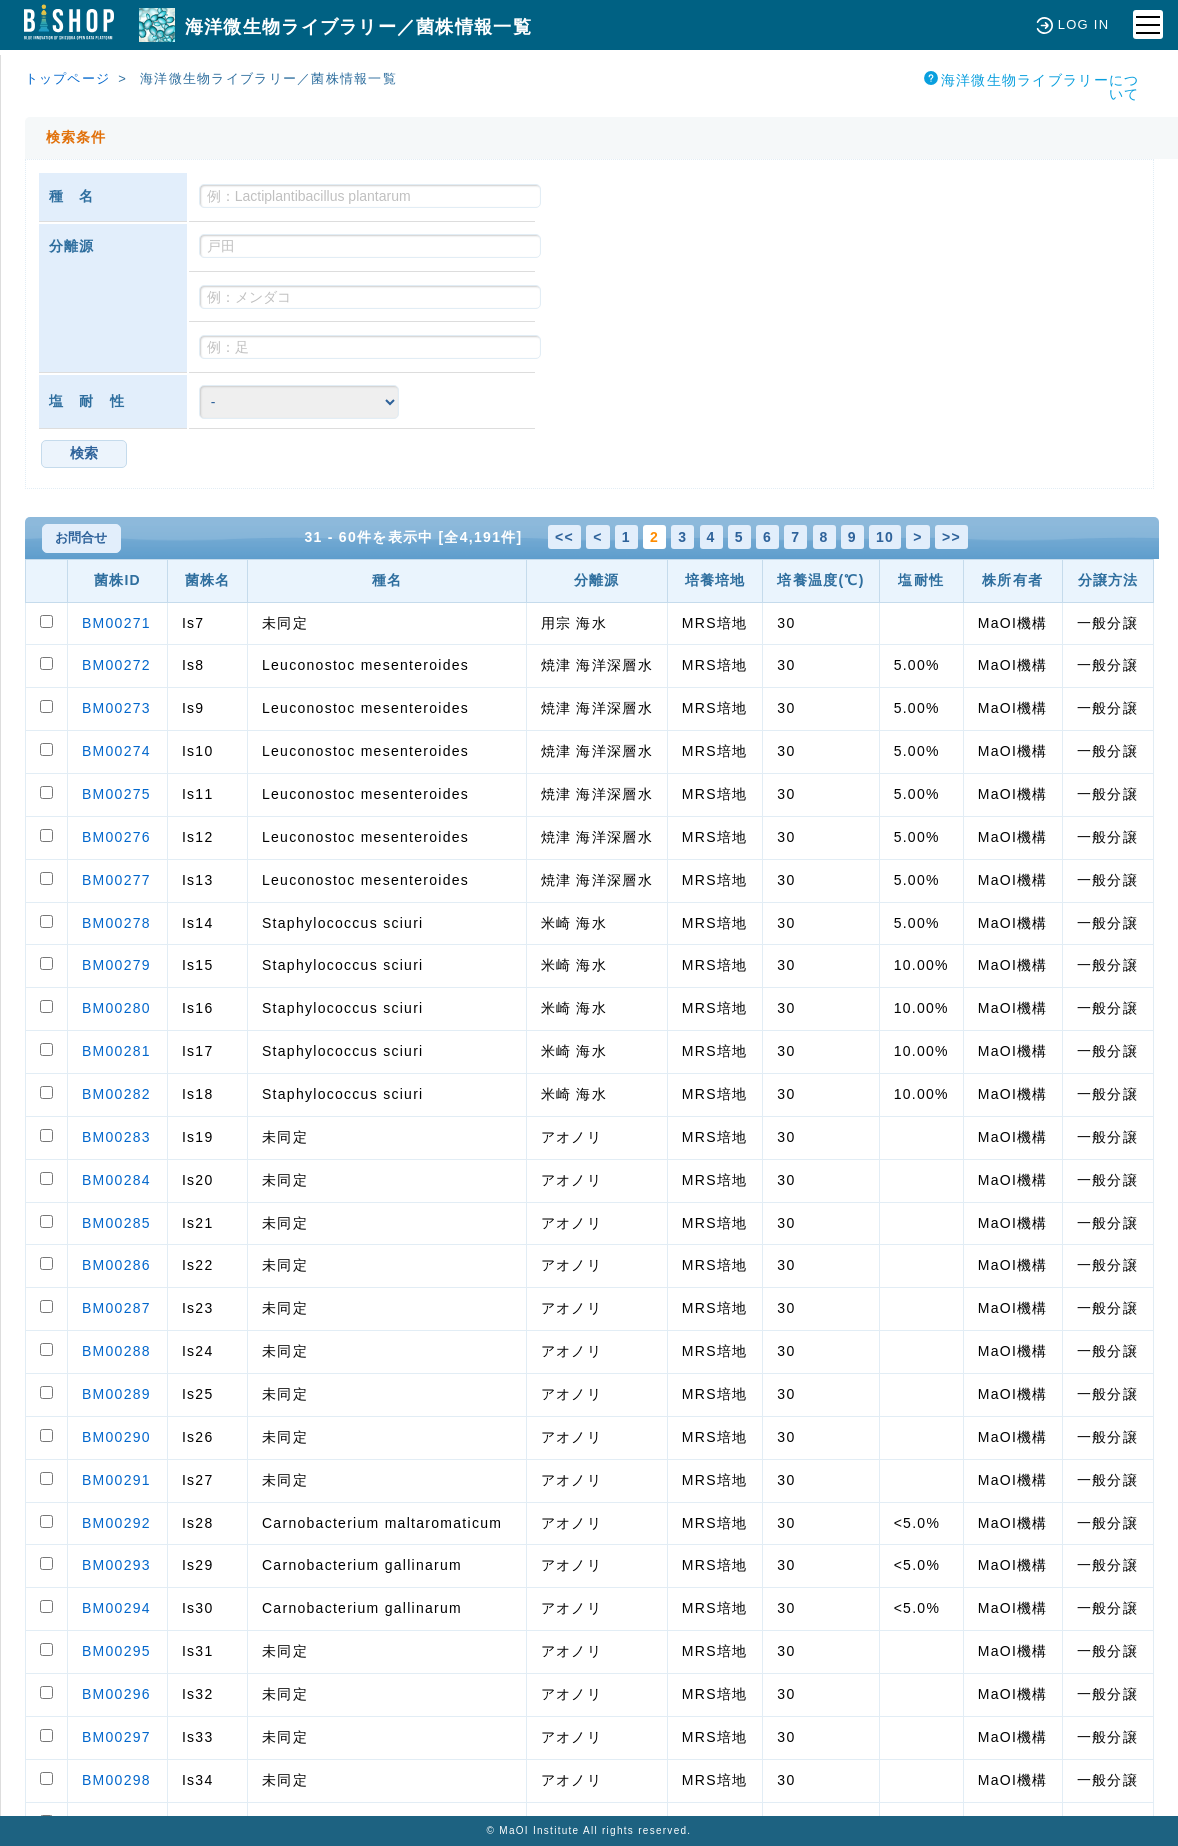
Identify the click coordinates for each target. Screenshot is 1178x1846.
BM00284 (116, 1180)
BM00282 (116, 1094)
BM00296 (116, 1694)
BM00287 (116, 1308)
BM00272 (116, 665)
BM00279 (116, 965)
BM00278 (116, 923)
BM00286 (116, 1265)
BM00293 (116, 1565)
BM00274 (116, 751)
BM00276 (116, 837)
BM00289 (116, 1394)
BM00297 (116, 1737)
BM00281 (116, 1051)
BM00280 (116, 1008)
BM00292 (116, 1523)
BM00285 (116, 1223)
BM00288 (116, 1351)
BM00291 (116, 1480)
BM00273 (116, 708)
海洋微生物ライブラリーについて (1032, 86)
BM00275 (116, 794)
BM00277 (116, 880)
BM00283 (116, 1137)
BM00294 (116, 1608)
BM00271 (116, 623)
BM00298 (116, 1780)
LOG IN (1072, 24)
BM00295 (116, 1651)
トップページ (68, 78)
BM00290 (116, 1437)
